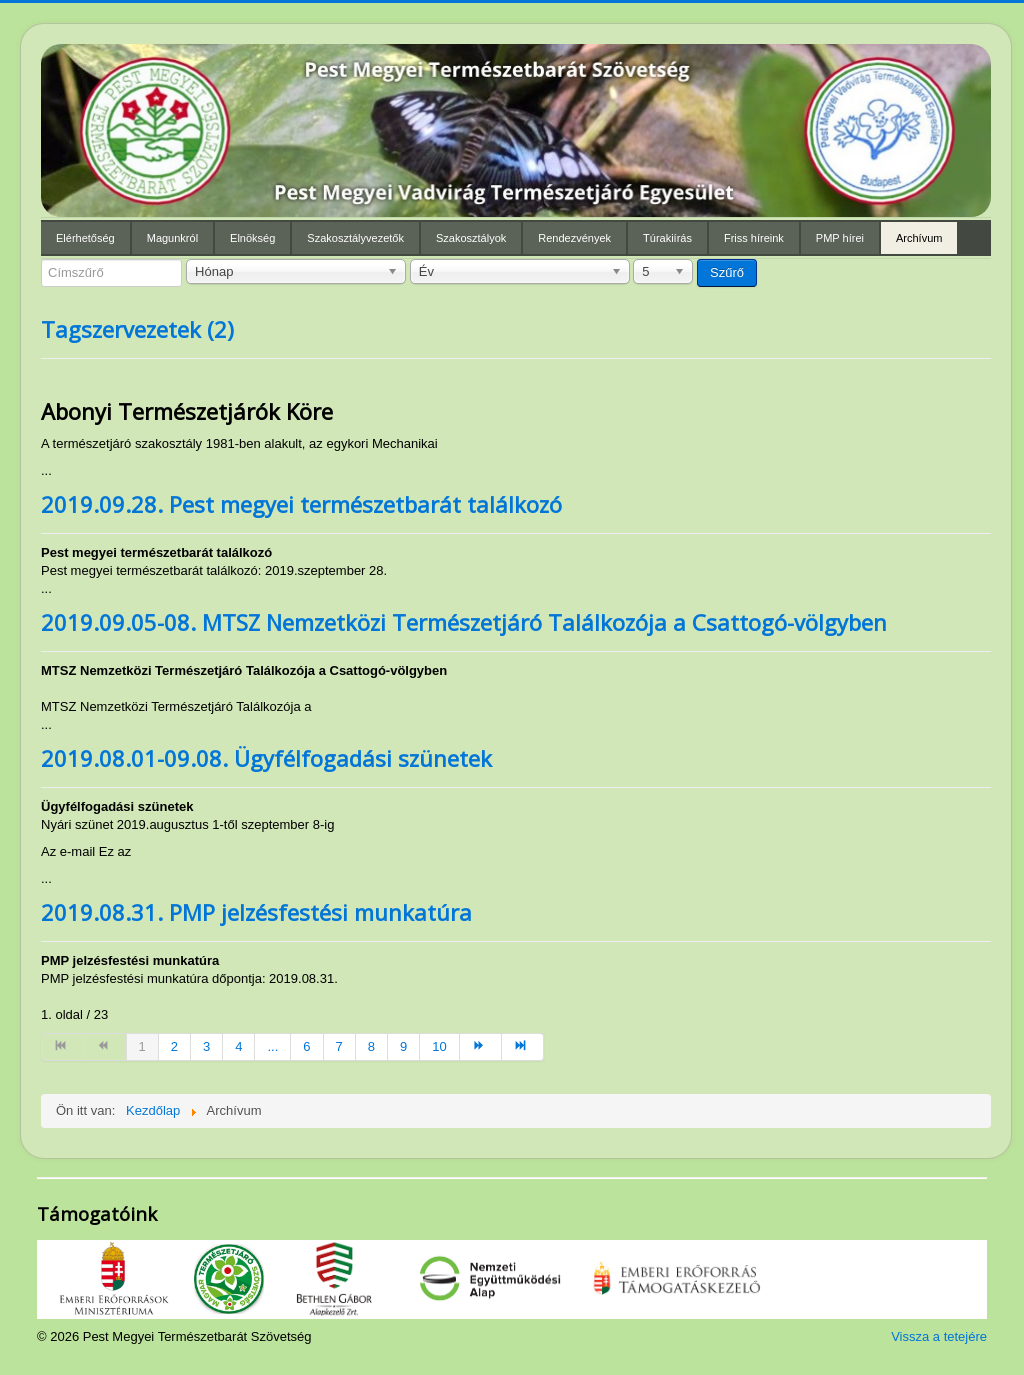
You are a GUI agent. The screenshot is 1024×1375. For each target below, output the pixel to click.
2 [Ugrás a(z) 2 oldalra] (174, 1046)
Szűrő (727, 272)
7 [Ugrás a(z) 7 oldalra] (339, 1046)
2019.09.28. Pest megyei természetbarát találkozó (301, 504)
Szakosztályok (471, 238)
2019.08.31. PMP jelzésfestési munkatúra (256, 912)
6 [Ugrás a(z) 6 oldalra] (306, 1046)
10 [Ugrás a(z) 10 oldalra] (439, 1046)
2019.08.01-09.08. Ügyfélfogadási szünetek (266, 758)
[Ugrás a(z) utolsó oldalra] (523, 1047)
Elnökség (252, 238)
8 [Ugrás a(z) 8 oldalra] (371, 1046)
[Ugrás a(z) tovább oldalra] (481, 1047)
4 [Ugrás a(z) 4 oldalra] (238, 1046)
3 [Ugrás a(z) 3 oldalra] (206, 1046)
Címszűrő (41, 259)
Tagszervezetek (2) (137, 329)
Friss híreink (754, 238)
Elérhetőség (85, 238)
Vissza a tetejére (939, 1336)
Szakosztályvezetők (355, 238)
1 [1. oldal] (142, 1046)
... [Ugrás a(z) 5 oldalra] (272, 1046)
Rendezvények (574, 238)
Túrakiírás (667, 238)
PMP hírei (840, 238)
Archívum (919, 238)
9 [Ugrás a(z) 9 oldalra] (403, 1046)
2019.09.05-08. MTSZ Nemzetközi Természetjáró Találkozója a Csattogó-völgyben (464, 622)
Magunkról (172, 238)
